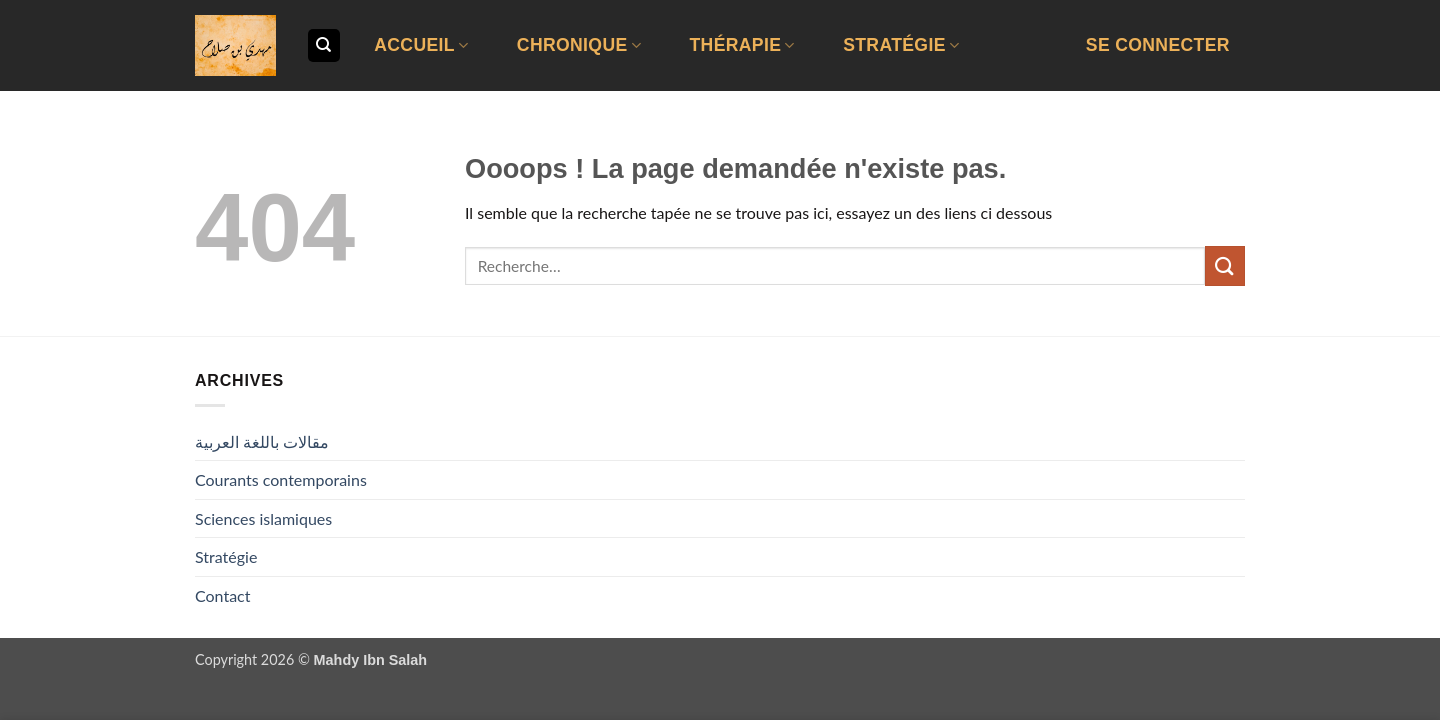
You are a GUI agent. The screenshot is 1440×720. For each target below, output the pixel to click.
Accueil (421, 45)
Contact (222, 595)
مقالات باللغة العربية (262, 441)
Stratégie (901, 45)
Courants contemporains (281, 479)
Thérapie (741, 45)
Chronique (579, 45)
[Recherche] (324, 45)
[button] (1158, 45)
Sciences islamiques (263, 518)
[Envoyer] (1225, 265)
